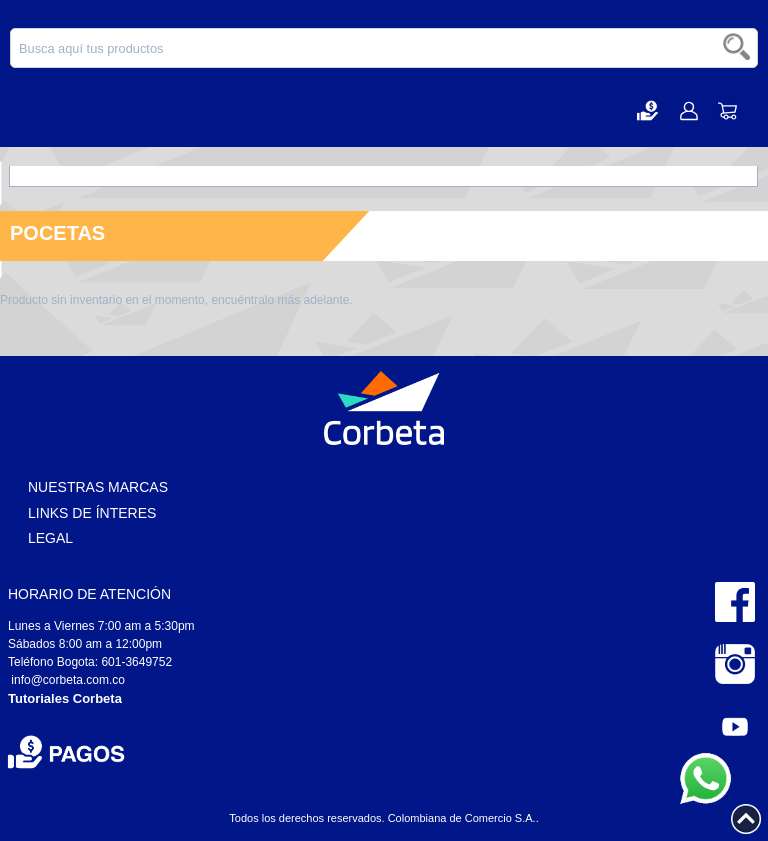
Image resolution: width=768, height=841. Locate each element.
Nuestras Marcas (98, 487)
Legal (50, 538)
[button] (647, 110)
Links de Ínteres (92, 513)
